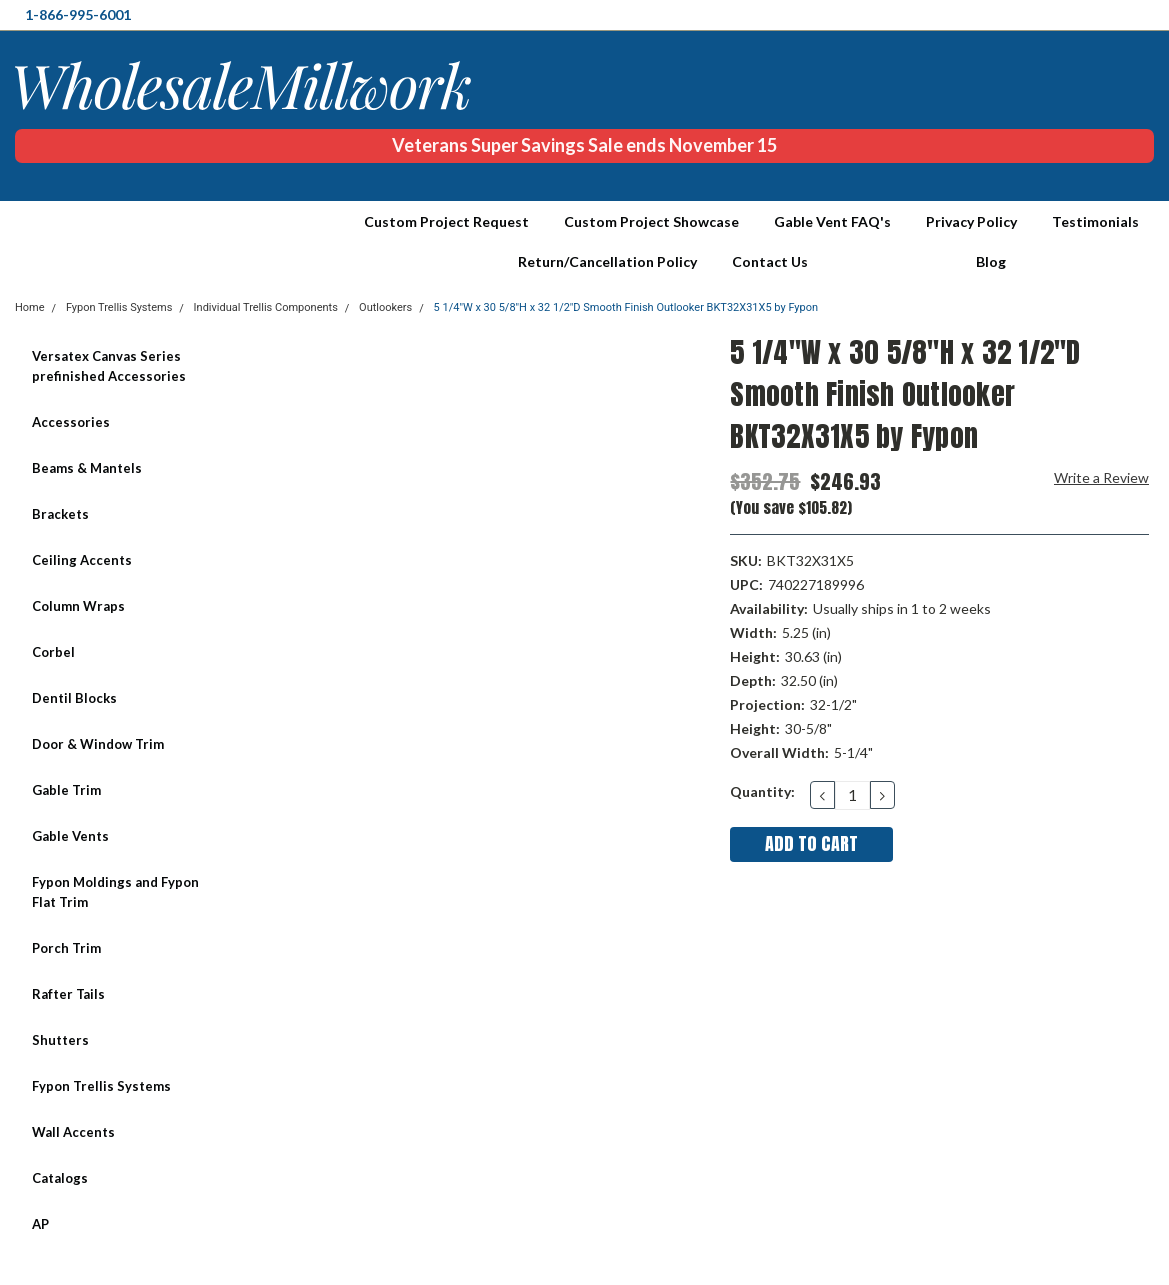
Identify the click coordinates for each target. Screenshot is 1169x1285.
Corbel (53, 652)
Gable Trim (66, 790)
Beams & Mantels (87, 468)
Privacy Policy (971, 221)
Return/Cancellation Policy (607, 261)
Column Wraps (78, 606)
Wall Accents (73, 1132)
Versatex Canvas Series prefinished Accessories (109, 366)
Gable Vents (70, 836)
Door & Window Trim (98, 744)
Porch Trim (66, 948)
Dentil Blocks (74, 698)
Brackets (60, 514)
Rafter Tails (68, 994)
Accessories (71, 422)
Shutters (60, 1040)
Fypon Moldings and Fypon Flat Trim (115, 892)
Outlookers (385, 307)
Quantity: (762, 791)
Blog (991, 261)
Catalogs (60, 1178)
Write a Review (1101, 477)
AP (40, 1224)
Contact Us (770, 261)
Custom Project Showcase (651, 221)
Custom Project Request (446, 221)
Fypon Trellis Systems (101, 1086)
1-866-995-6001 (78, 14)
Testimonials (1095, 221)
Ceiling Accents (82, 560)
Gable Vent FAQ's (832, 221)
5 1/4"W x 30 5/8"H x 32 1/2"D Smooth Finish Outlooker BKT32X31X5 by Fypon (626, 307)
